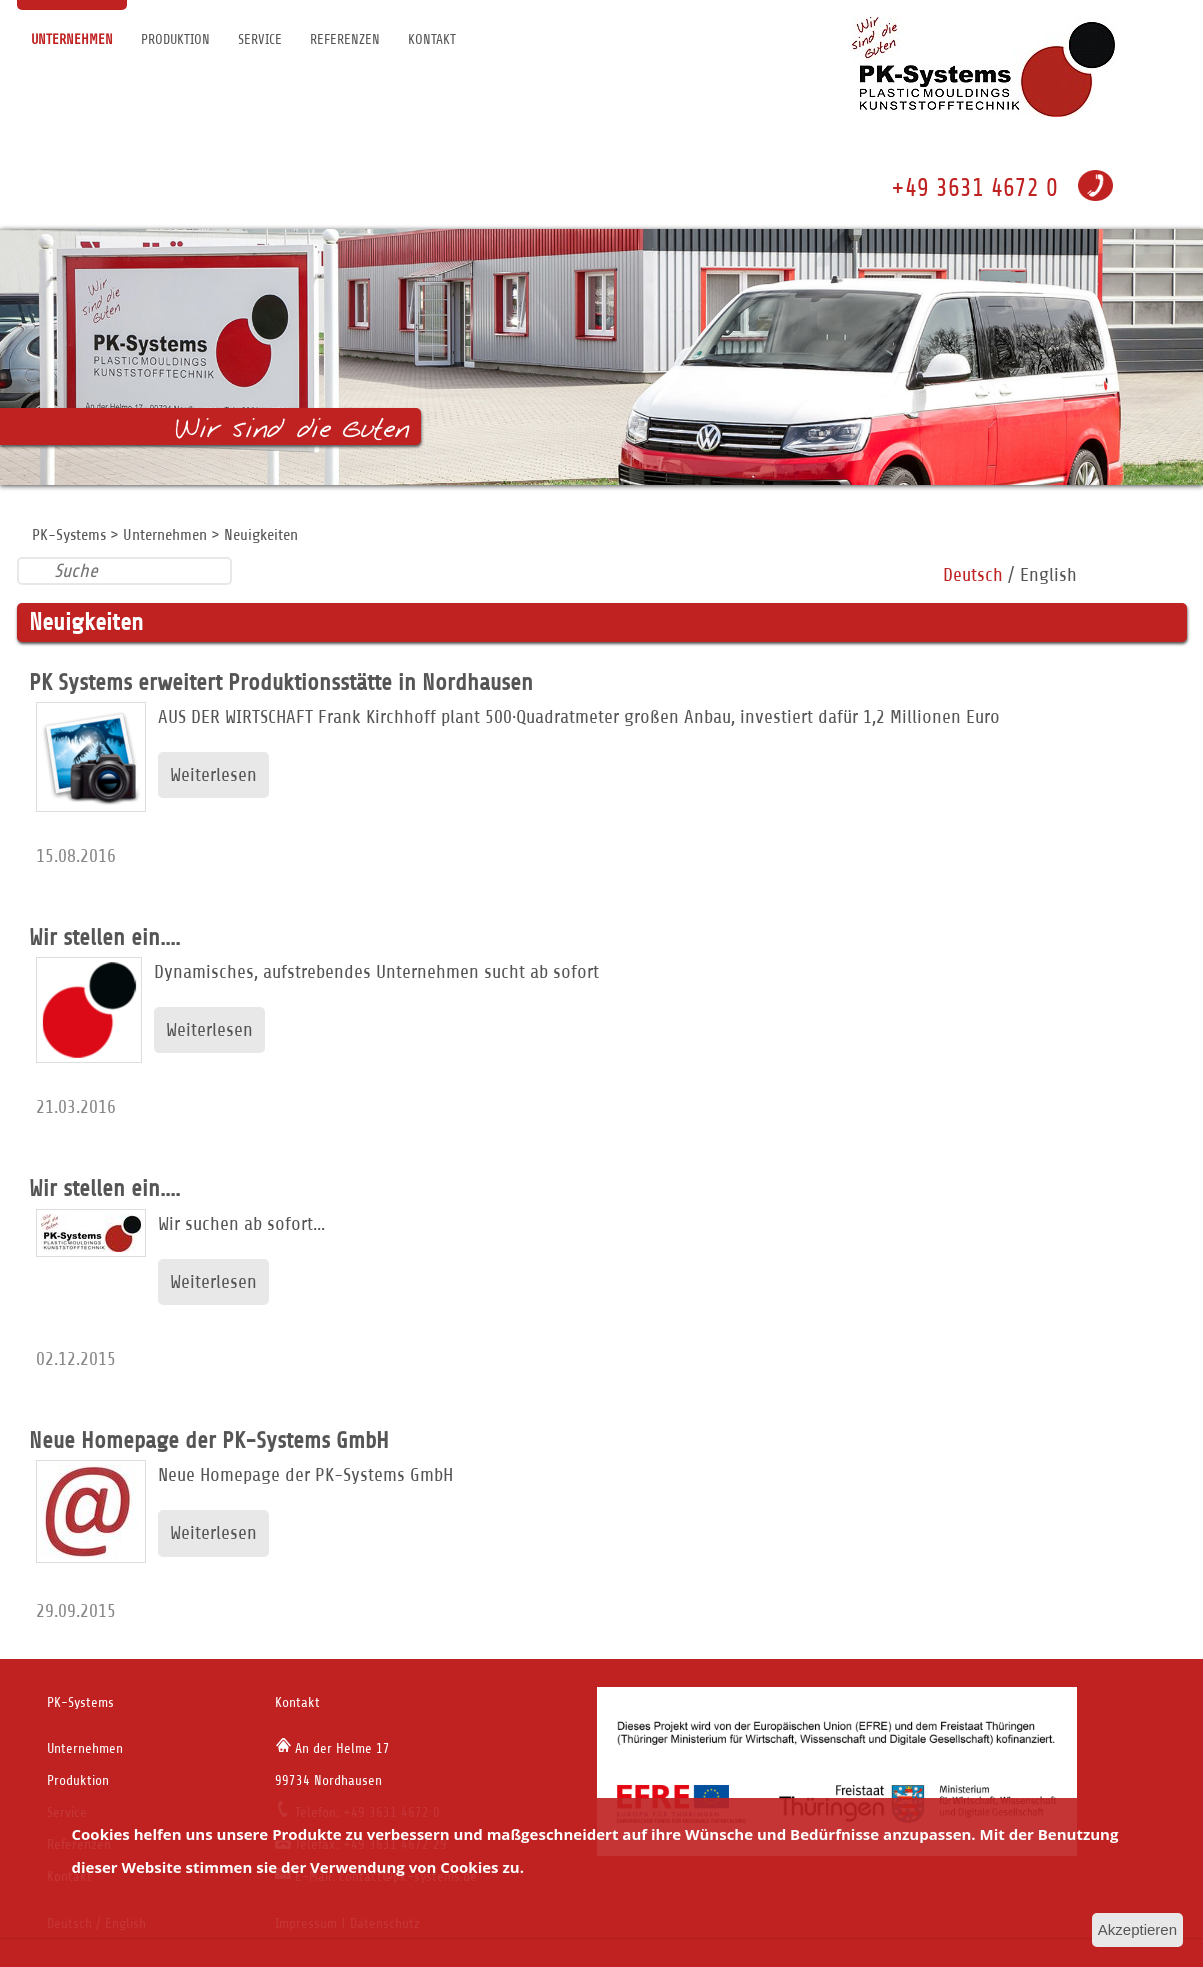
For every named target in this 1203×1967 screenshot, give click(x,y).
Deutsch (973, 574)
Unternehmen (72, 39)
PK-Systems (69, 535)
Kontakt (432, 39)
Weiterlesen (213, 774)
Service (260, 39)
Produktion (175, 39)
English (1048, 574)
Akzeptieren (1137, 1929)
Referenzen (345, 39)
